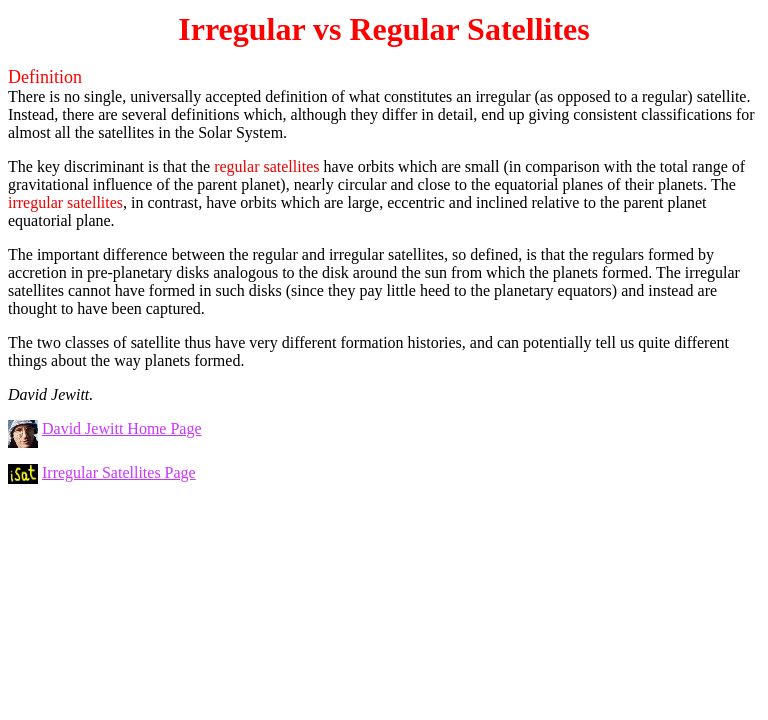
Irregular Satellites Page (119, 472)
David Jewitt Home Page (122, 428)
